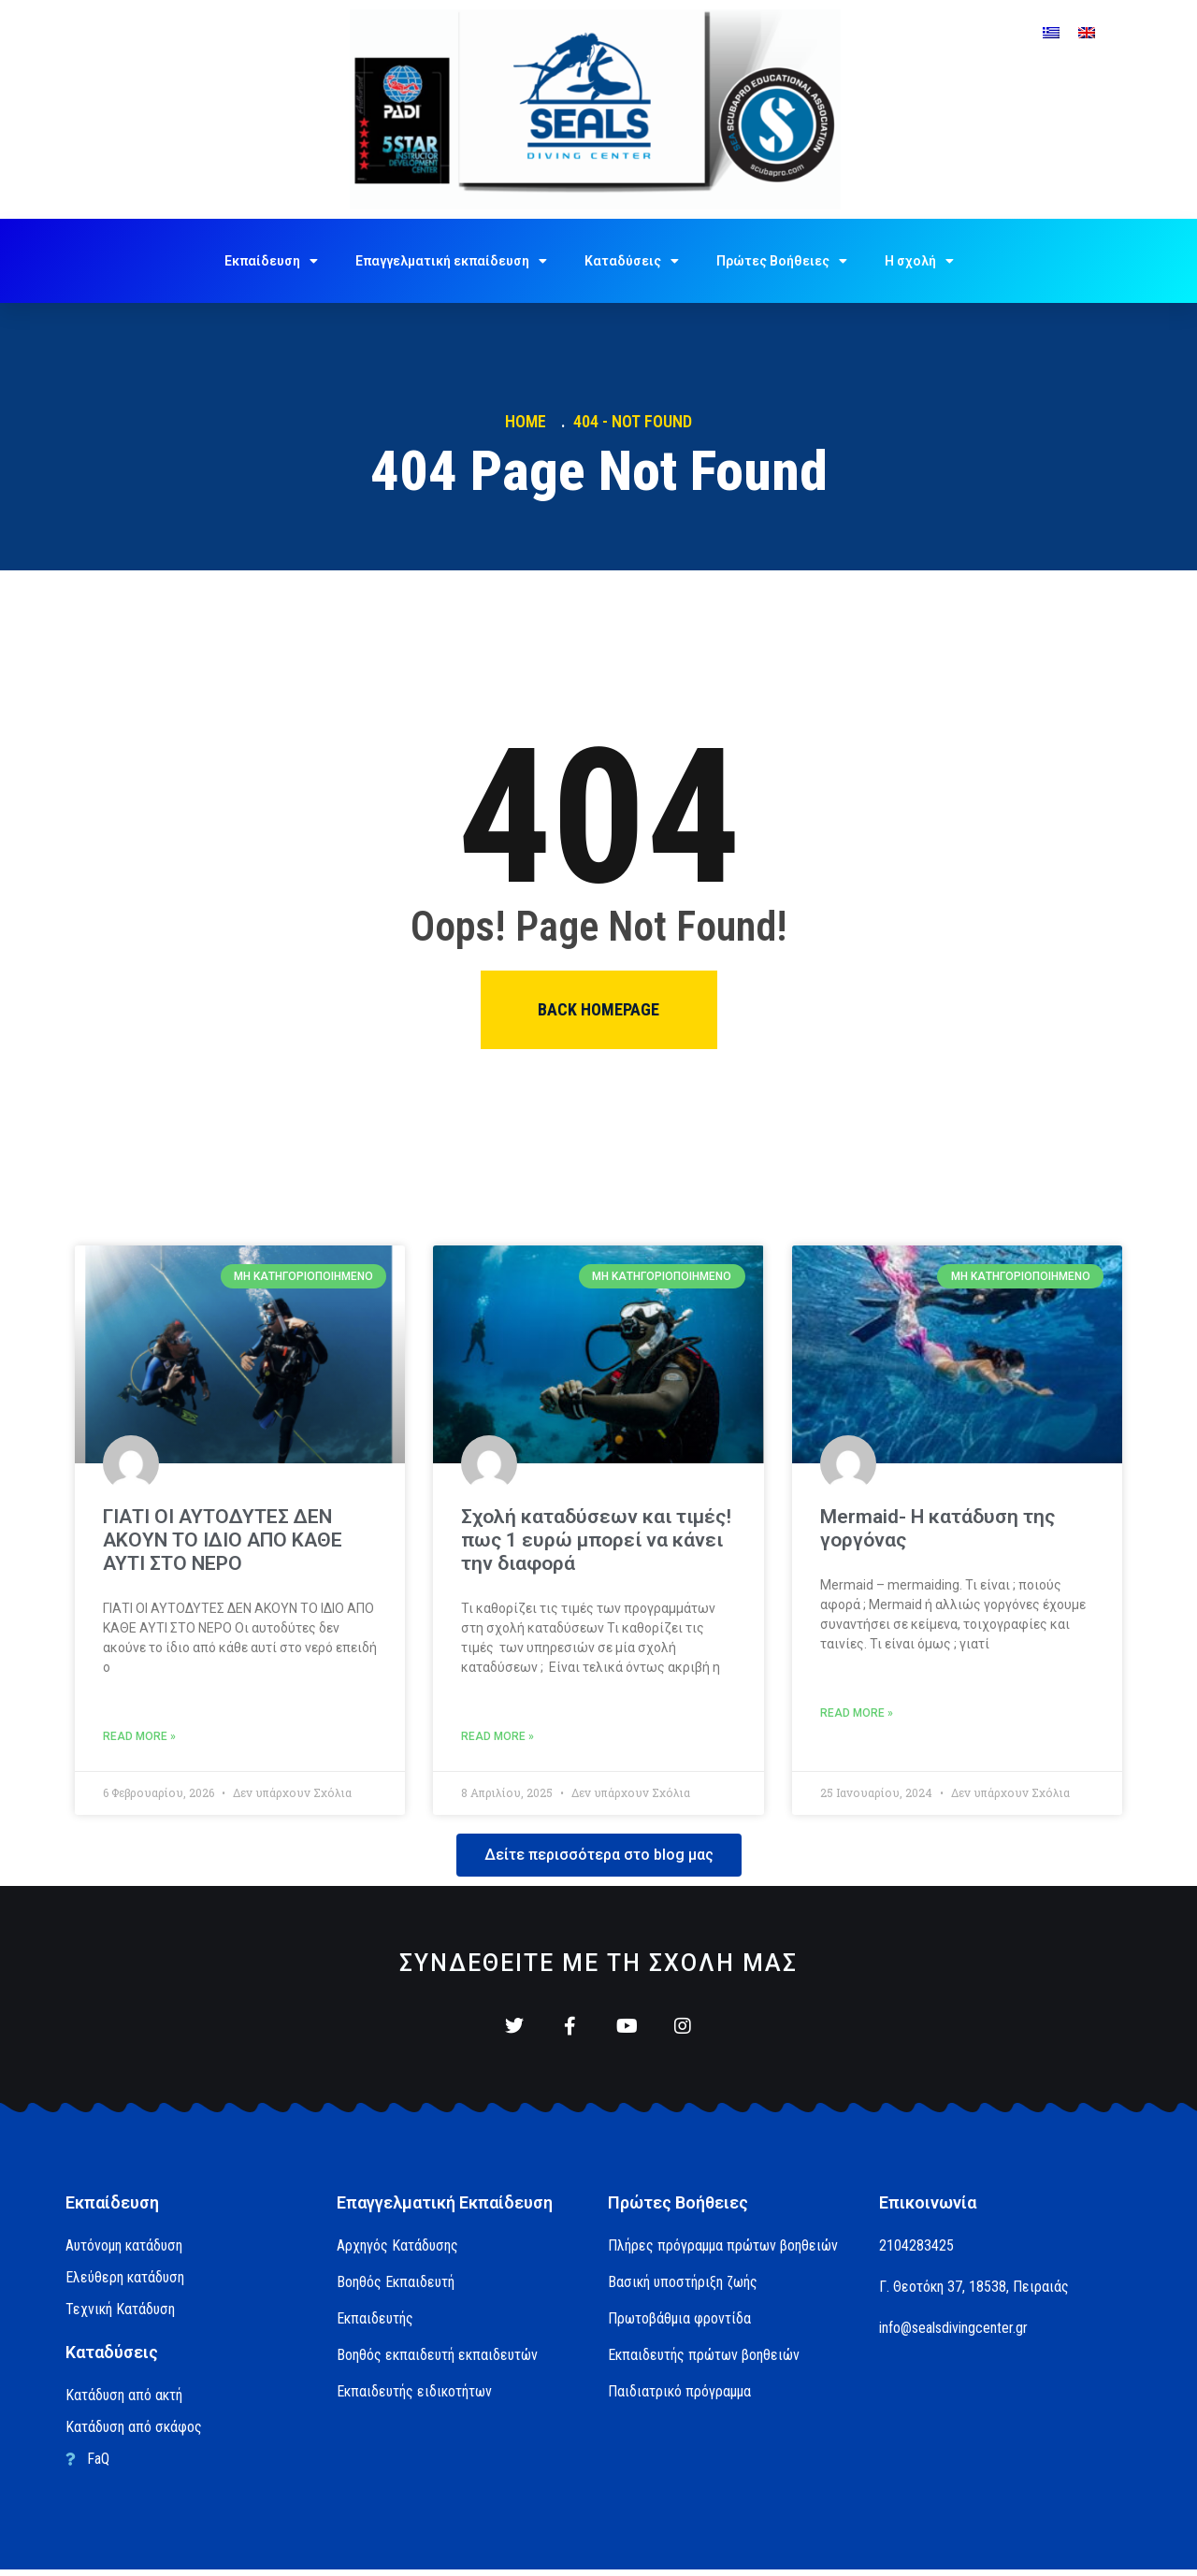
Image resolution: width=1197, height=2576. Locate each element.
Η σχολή (919, 261)
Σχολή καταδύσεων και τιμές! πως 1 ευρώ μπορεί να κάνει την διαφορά (596, 1540)
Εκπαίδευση (271, 261)
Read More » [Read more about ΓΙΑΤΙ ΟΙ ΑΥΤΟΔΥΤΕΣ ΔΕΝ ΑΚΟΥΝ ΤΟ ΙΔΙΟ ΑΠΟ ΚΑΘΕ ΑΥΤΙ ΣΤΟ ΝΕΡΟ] (139, 1736)
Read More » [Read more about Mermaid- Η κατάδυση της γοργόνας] (856, 1713)
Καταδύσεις (631, 261)
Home (529, 421)
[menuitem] (1051, 32)
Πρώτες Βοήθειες (781, 261)
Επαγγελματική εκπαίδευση (451, 261)
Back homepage (598, 1009)
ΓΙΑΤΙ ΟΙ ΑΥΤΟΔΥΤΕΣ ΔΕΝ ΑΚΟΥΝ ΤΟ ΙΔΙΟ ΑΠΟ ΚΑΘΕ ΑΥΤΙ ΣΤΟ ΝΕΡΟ (222, 1540)
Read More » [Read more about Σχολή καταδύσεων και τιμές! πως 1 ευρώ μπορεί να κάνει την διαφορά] (497, 1736)
